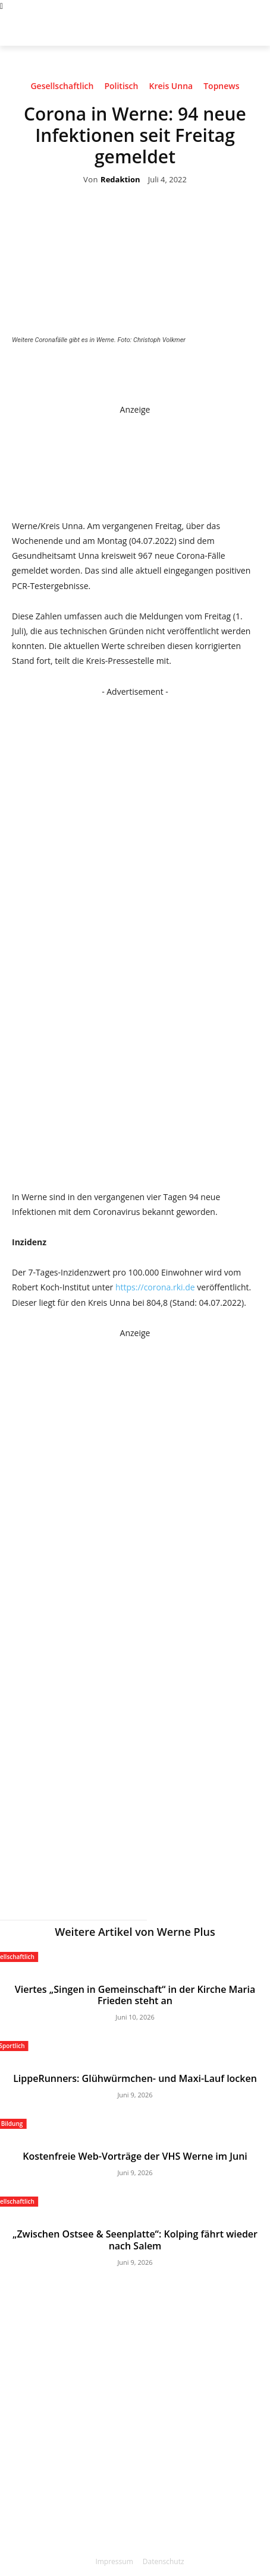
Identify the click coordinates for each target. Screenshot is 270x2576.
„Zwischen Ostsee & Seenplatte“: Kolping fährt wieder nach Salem (135, 2239)
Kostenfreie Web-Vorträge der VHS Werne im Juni (135, 2156)
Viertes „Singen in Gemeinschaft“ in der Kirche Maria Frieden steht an (135, 1995)
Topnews (221, 87)
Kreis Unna (170, 87)
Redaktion (120, 180)
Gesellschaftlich (62, 87)
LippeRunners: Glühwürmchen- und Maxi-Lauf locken (135, 2078)
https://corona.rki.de (155, 1287)
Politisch (121, 87)
